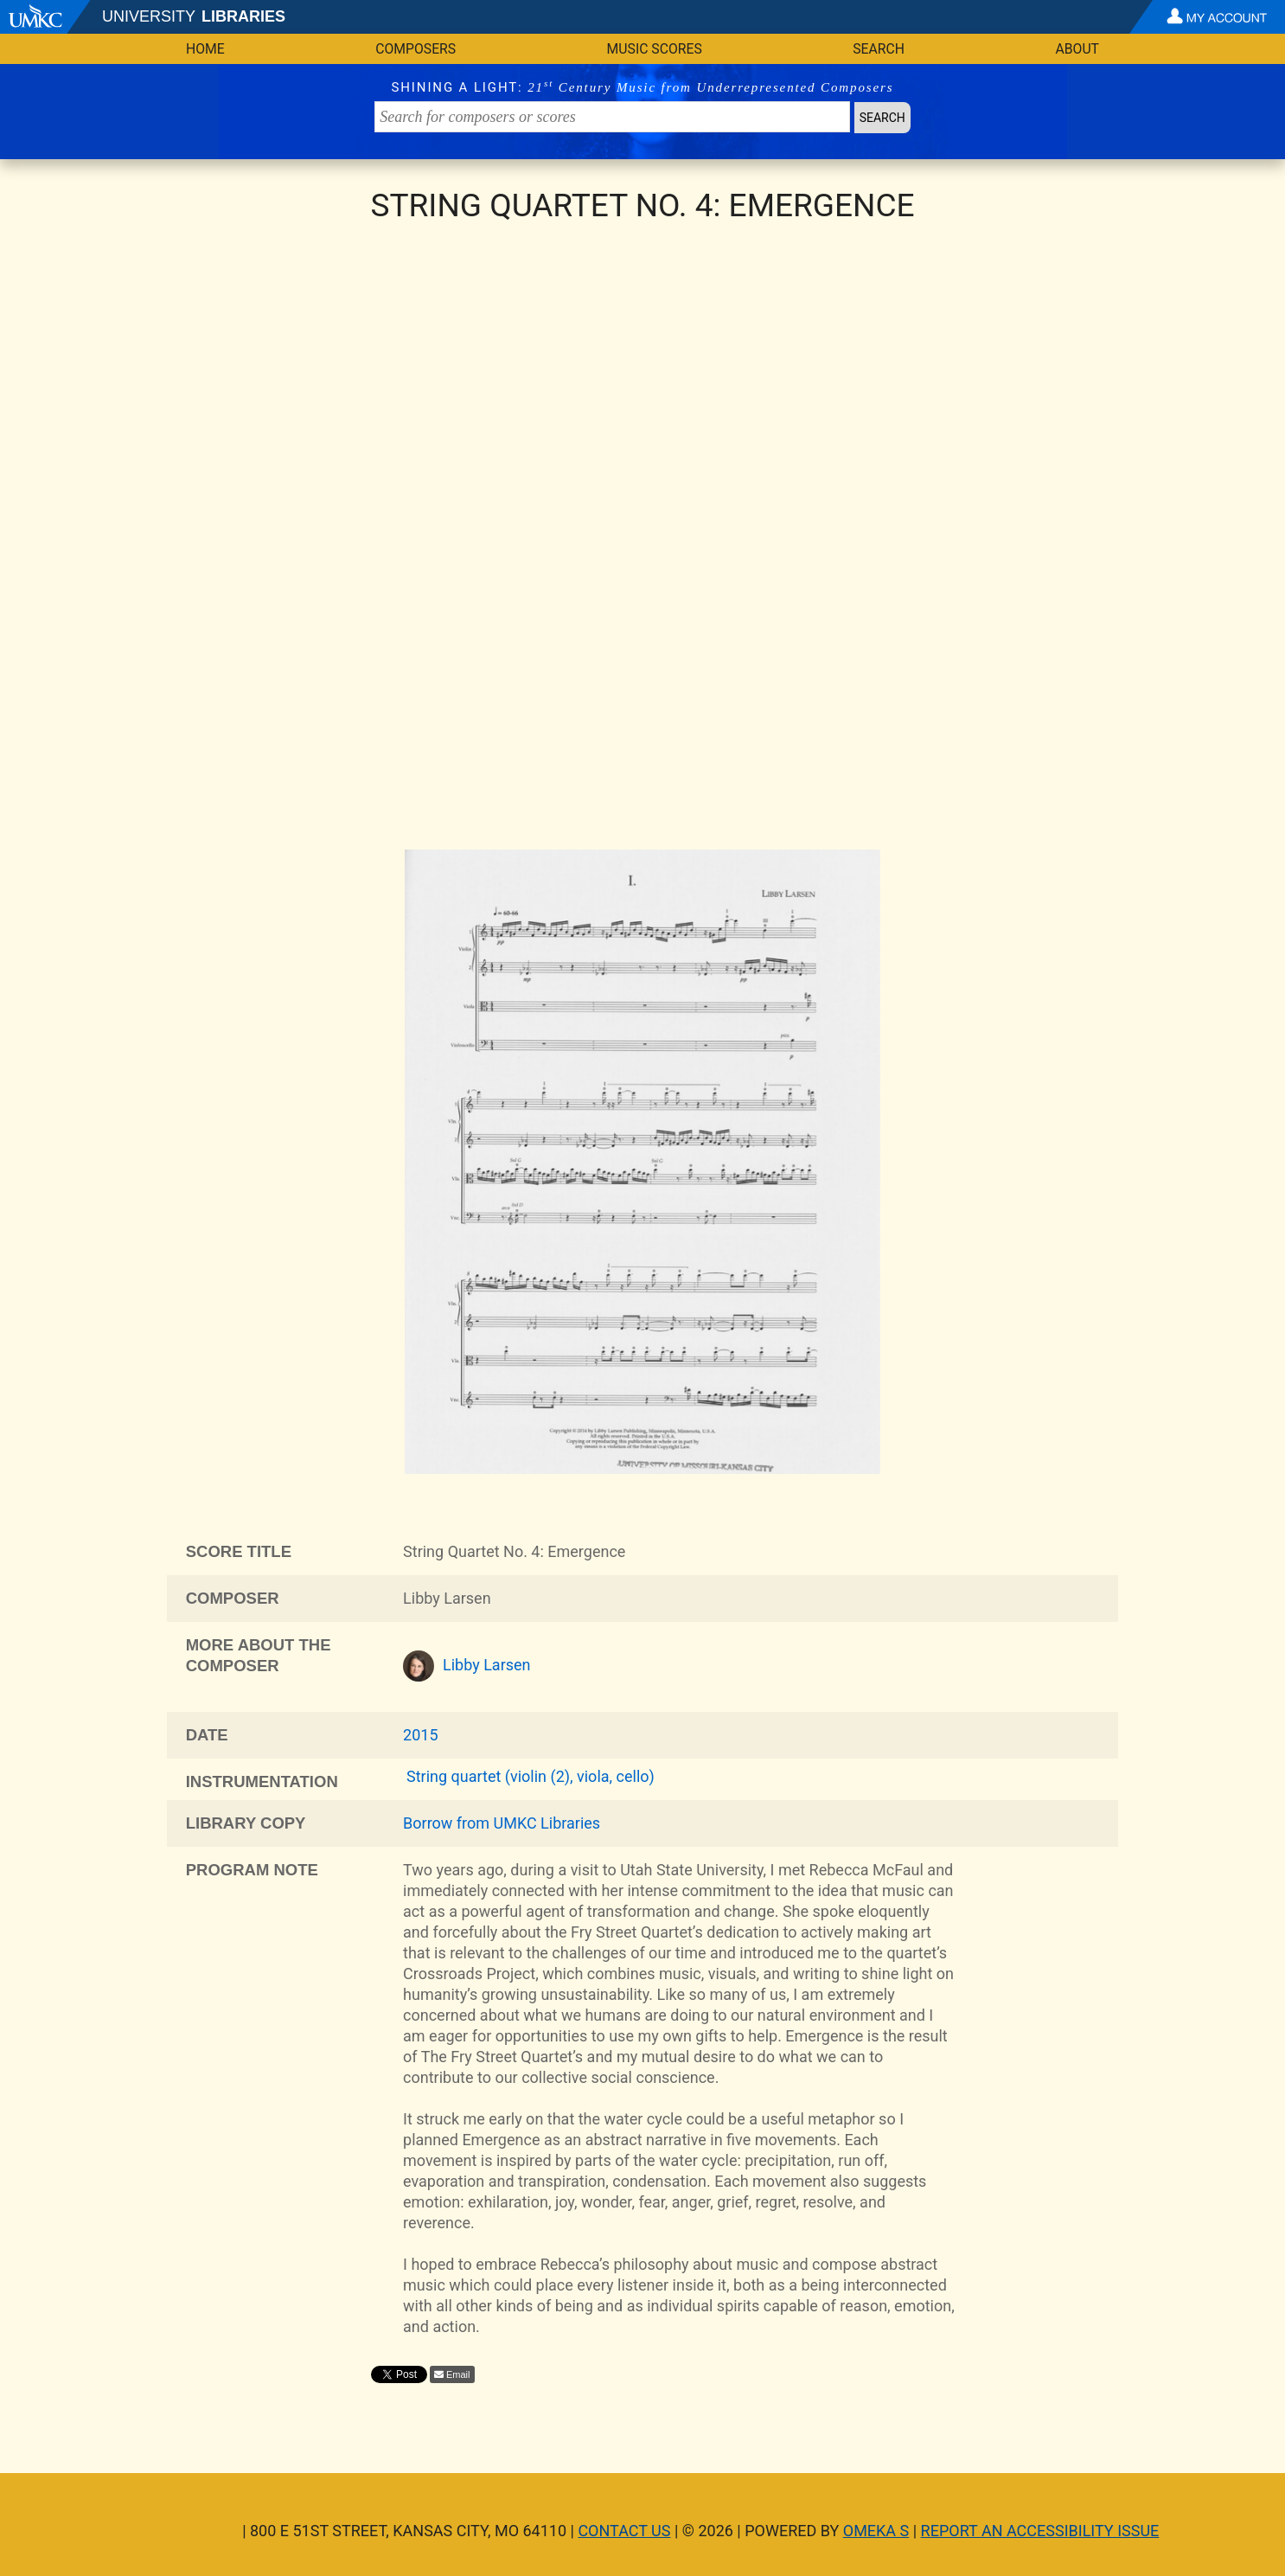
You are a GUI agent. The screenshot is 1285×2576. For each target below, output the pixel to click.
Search (879, 49)
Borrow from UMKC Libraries (501, 1823)
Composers (415, 49)
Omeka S (876, 2531)
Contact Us (624, 2531)
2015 (420, 1735)
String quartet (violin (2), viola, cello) (530, 1776)
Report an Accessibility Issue (1040, 2531)
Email (458, 2374)
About (1077, 49)
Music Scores (654, 49)
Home (205, 49)
